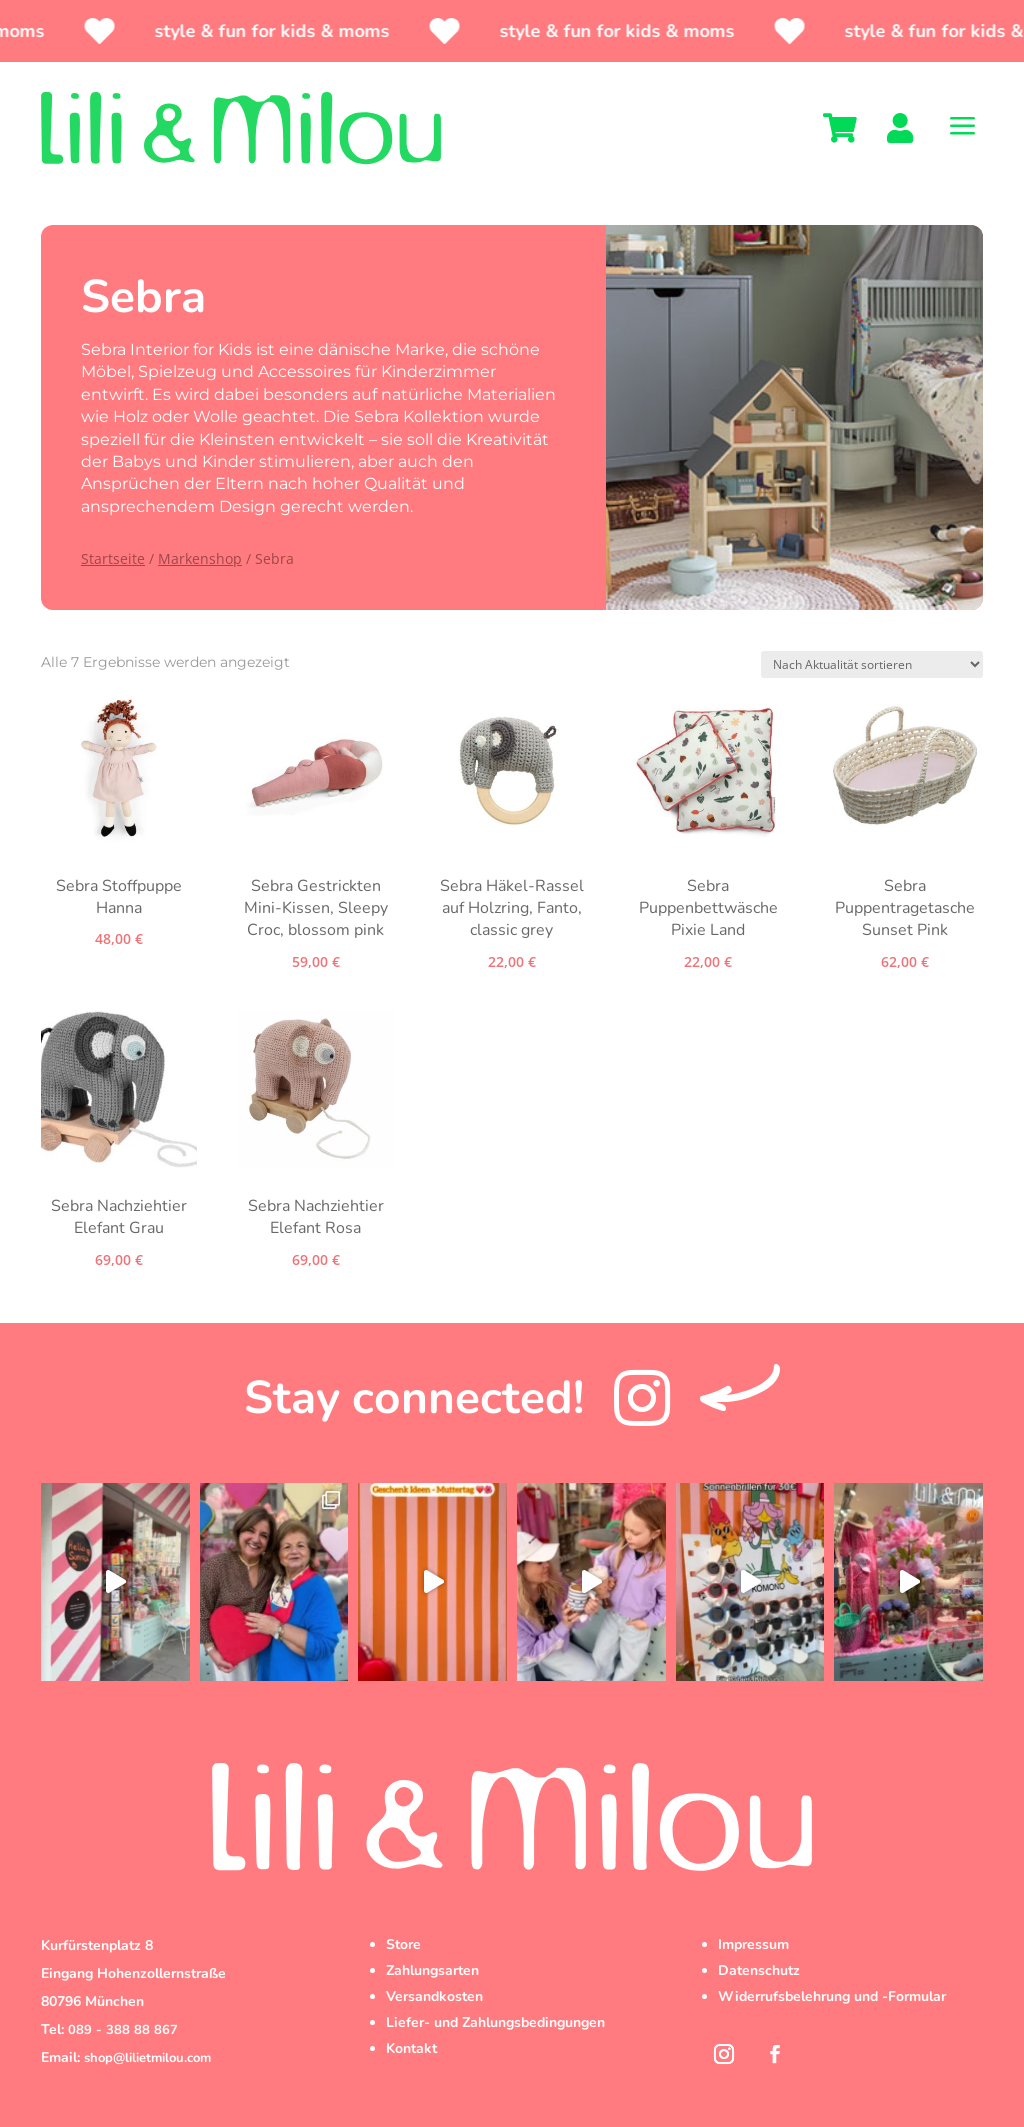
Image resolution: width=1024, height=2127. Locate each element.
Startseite (113, 558)
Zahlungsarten (432, 1970)
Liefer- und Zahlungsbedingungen (495, 2022)
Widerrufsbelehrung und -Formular (832, 1996)
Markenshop (200, 558)
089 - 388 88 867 (123, 2030)
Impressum (753, 1944)
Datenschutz (759, 1970)
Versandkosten (434, 1996)
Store (403, 1944)
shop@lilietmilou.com (147, 2058)
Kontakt (411, 2048)
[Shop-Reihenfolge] (872, 664)
